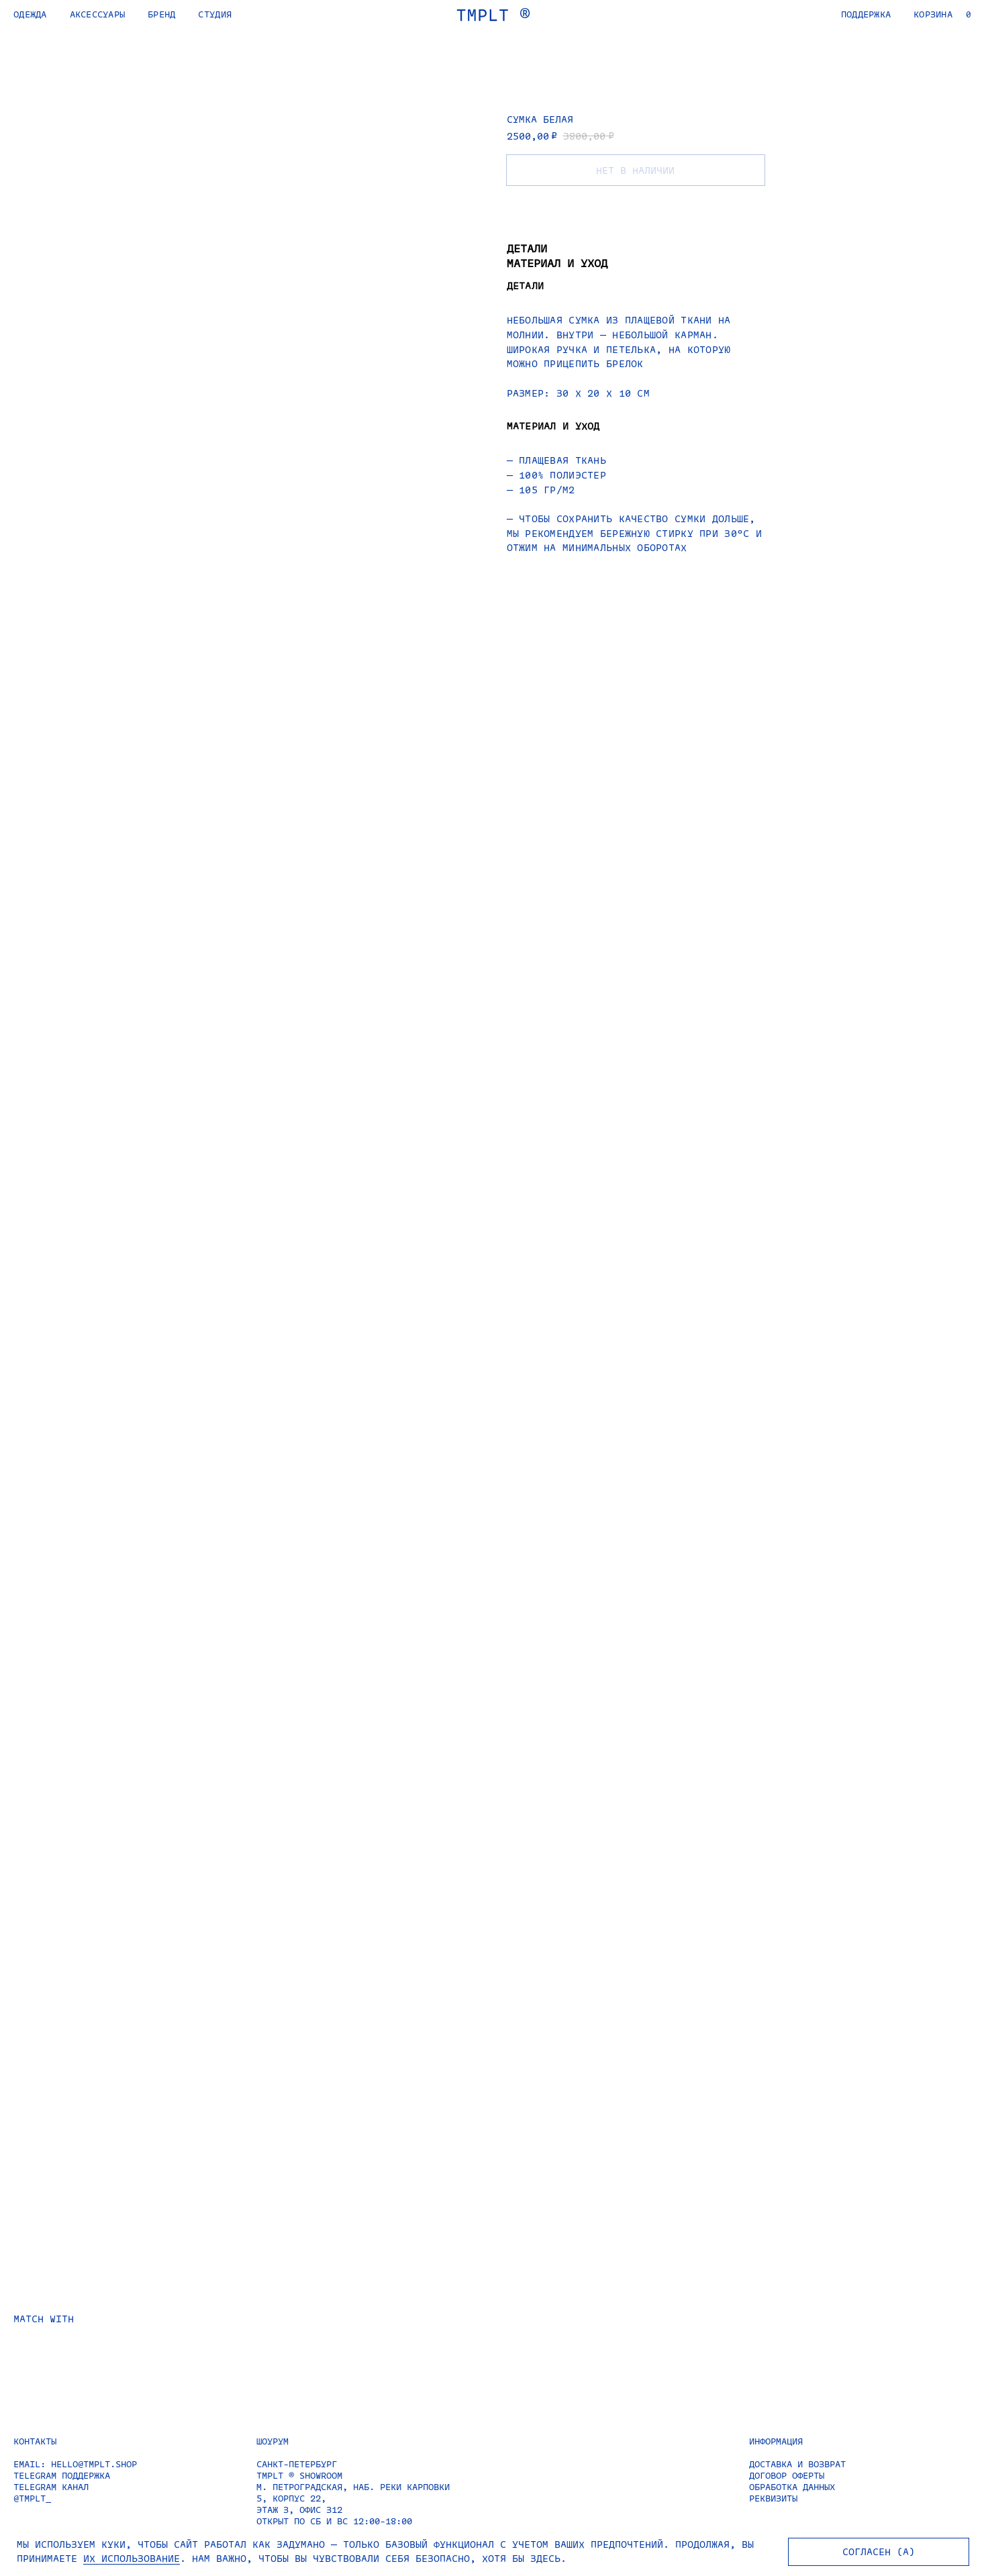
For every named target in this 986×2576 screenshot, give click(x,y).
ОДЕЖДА (30, 14)
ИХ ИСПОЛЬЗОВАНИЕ (131, 2558)
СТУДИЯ (215, 14)
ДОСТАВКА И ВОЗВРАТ (797, 2464)
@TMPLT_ (32, 2498)
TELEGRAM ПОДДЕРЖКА (61, 2475)
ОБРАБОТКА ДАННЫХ (792, 2486)
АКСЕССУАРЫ (98, 14)
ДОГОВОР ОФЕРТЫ (786, 2475)
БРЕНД (161, 14)
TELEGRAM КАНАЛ (51, 2486)
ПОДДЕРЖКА (866, 14)
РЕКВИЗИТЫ (773, 2498)
